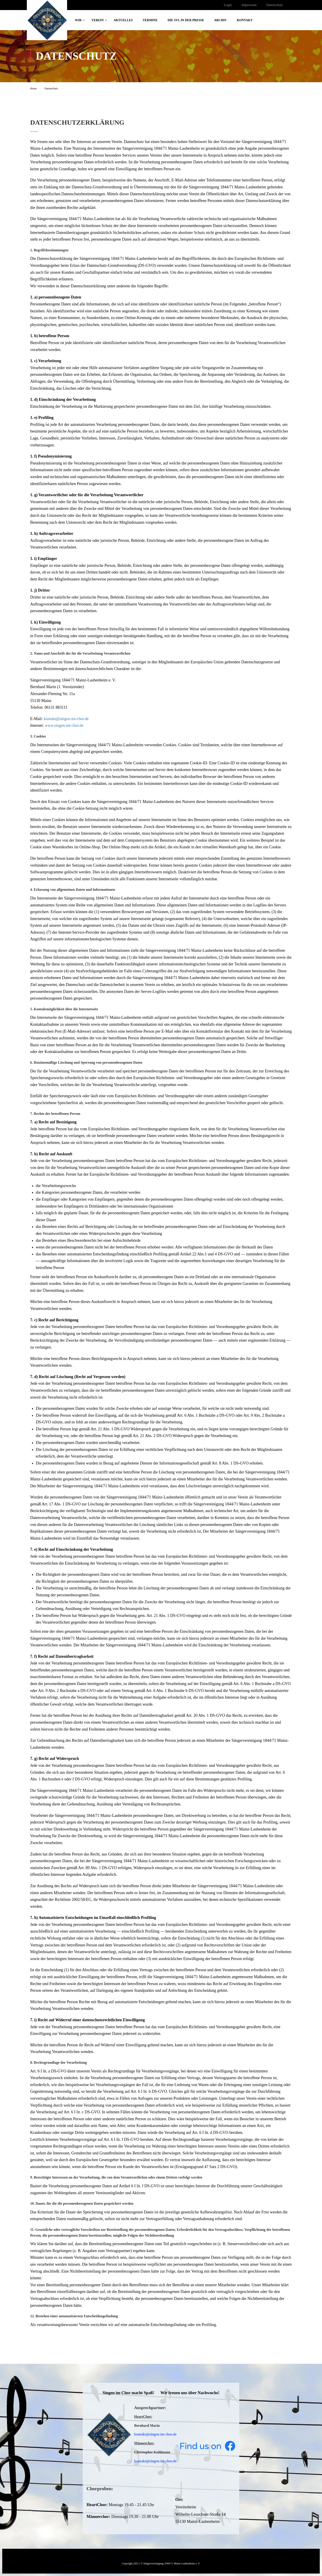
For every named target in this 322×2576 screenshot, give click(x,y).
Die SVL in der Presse (186, 20)
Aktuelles (123, 20)
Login (228, 5)
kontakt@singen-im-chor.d (154, 2434)
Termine (150, 20)
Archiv (220, 20)
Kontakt (245, 20)
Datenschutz (274, 5)
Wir (78, 20)
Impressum (249, 5)
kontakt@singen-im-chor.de (66, 719)
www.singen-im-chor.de (64, 726)
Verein (97, 20)
